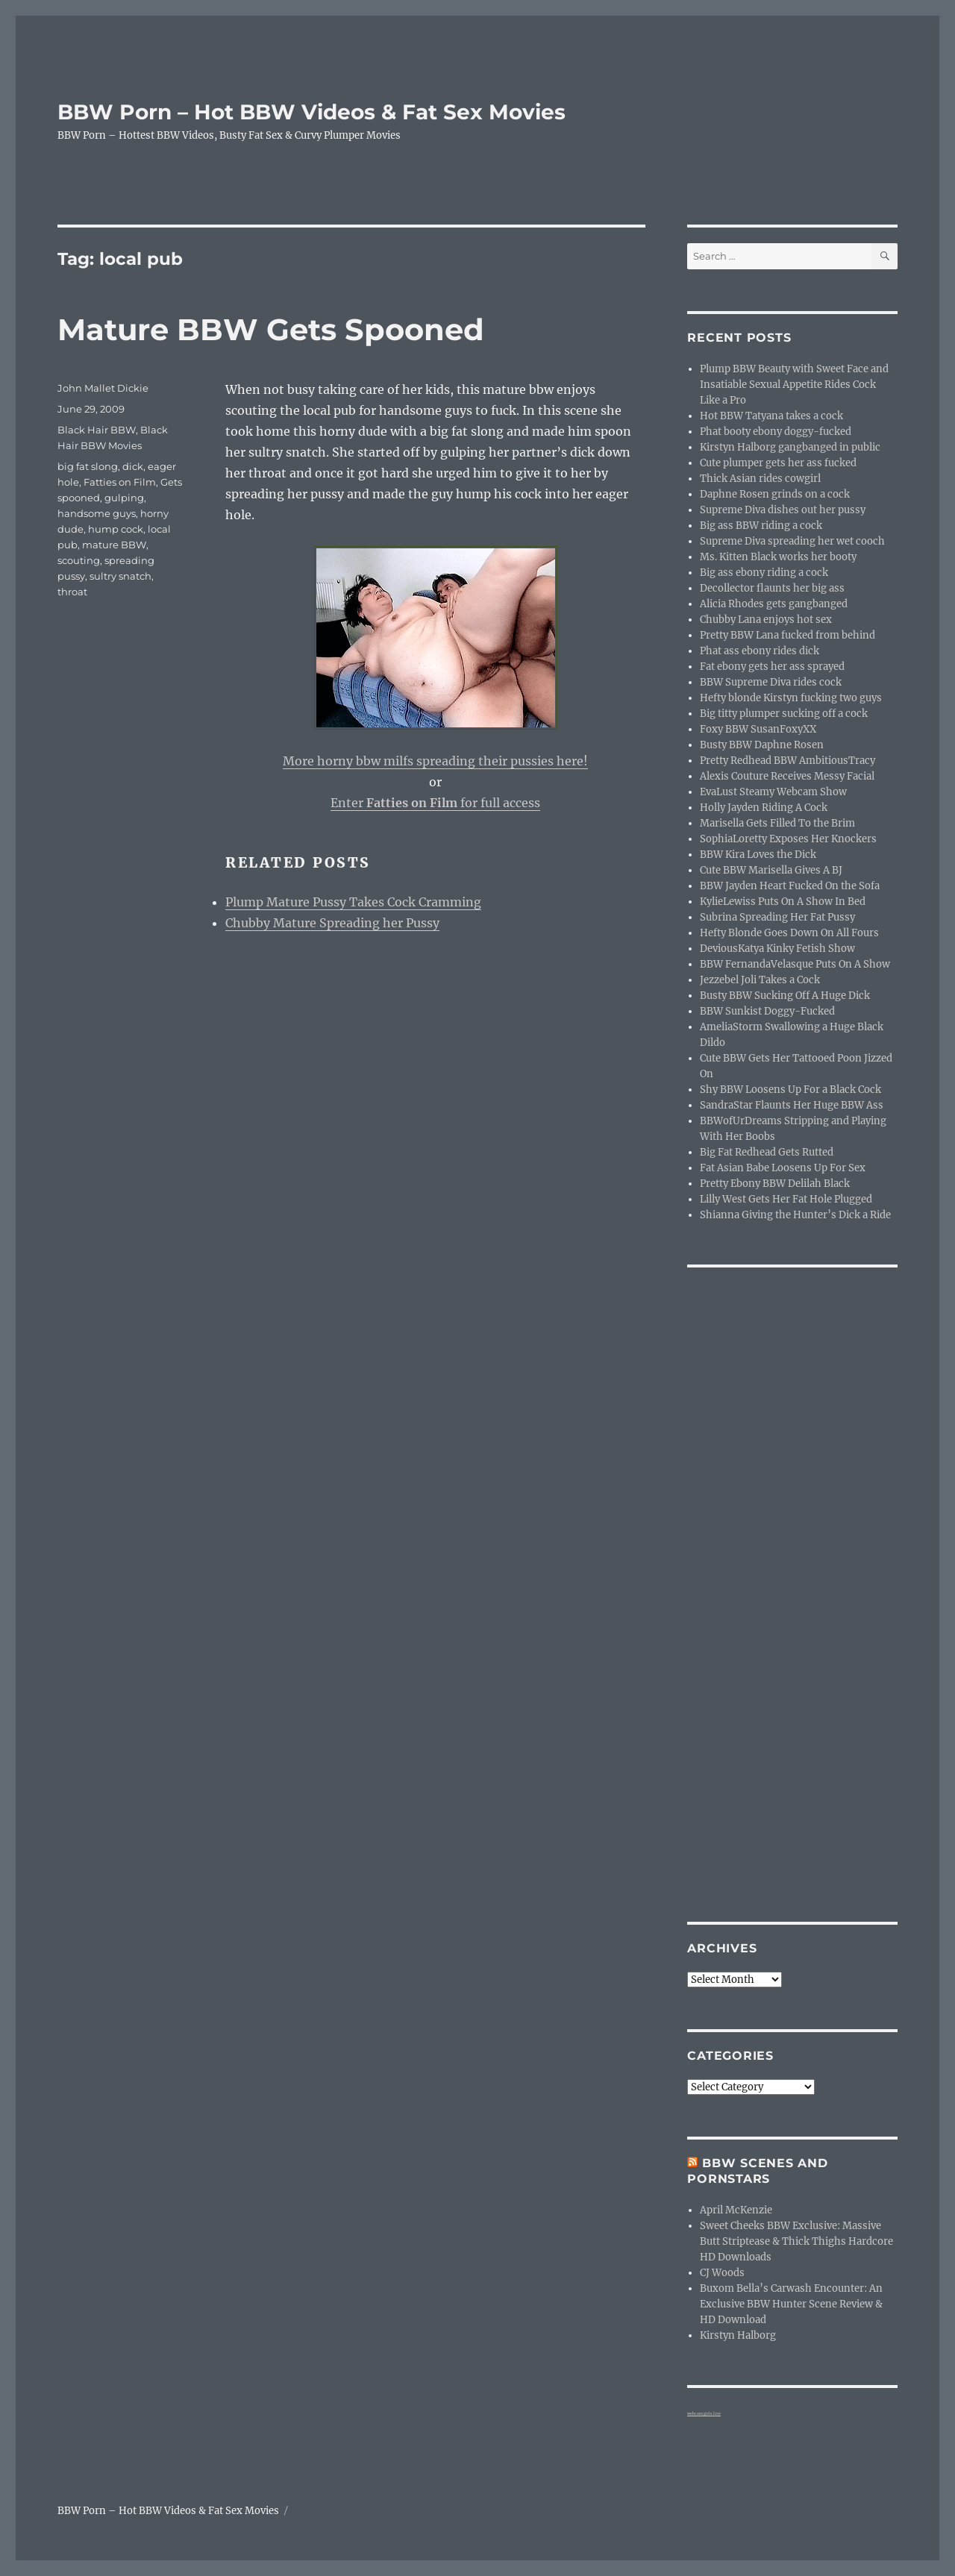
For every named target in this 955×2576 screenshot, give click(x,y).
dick (132, 466)
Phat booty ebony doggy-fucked (775, 431)
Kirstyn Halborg (738, 2335)
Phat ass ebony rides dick (759, 651)
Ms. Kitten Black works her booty (778, 557)
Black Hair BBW (96, 430)
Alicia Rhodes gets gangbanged (774, 604)
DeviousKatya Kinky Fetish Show (777, 948)
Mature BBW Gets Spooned (270, 329)
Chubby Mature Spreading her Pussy (332, 922)
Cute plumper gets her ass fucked (778, 463)
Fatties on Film (120, 482)
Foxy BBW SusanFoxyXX (758, 729)
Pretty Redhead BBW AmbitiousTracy (787, 760)
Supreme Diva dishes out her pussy (782, 510)
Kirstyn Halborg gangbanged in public (790, 447)
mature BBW (114, 545)
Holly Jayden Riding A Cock (763, 807)
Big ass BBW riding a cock (761, 525)
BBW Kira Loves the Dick (758, 854)
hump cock (115, 529)
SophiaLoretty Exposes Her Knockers (788, 839)
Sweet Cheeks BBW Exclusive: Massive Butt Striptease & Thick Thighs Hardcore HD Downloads (796, 2241)
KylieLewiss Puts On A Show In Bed (782, 901)
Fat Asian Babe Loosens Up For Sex (782, 1168)
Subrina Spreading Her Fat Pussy (777, 917)
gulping (124, 498)
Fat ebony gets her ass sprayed (772, 666)
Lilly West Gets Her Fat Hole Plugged (786, 1199)
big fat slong (87, 466)
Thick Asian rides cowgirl (760, 478)
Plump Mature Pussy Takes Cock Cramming (353, 901)
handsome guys (96, 513)
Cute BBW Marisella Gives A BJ (771, 870)
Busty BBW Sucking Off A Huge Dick (785, 995)
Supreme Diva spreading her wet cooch (792, 541)
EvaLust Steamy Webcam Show (773, 792)
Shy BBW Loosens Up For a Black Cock (790, 1089)
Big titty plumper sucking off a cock (784, 713)
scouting (78, 560)
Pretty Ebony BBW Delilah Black (775, 1183)
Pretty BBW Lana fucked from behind (787, 635)
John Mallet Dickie (102, 388)
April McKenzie (736, 2210)
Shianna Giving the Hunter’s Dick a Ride (795, 1215)
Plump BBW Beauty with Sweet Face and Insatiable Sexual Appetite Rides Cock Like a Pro (794, 385)
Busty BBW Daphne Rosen (762, 745)
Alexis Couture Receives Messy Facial (787, 776)
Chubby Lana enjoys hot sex (766, 619)
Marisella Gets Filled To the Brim (777, 823)
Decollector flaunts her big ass (772, 588)
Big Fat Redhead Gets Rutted (766, 1152)
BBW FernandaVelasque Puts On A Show (795, 964)
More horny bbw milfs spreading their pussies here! (435, 760)
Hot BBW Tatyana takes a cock (771, 416)
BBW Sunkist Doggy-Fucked (767, 1011)
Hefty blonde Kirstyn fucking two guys (791, 698)
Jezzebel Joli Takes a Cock (760, 980)
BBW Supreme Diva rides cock (771, 682)
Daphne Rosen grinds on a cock (775, 494)
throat (72, 592)
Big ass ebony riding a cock (764, 572)
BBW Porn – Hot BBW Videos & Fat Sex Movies (311, 112)
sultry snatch (120, 576)
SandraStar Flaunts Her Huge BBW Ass (791, 1105)
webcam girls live (704, 2413)
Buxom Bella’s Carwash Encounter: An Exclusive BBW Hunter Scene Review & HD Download (791, 2304)
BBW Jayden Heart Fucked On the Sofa (790, 886)
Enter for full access (435, 802)
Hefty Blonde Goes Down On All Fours (789, 933)
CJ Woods (722, 2272)
